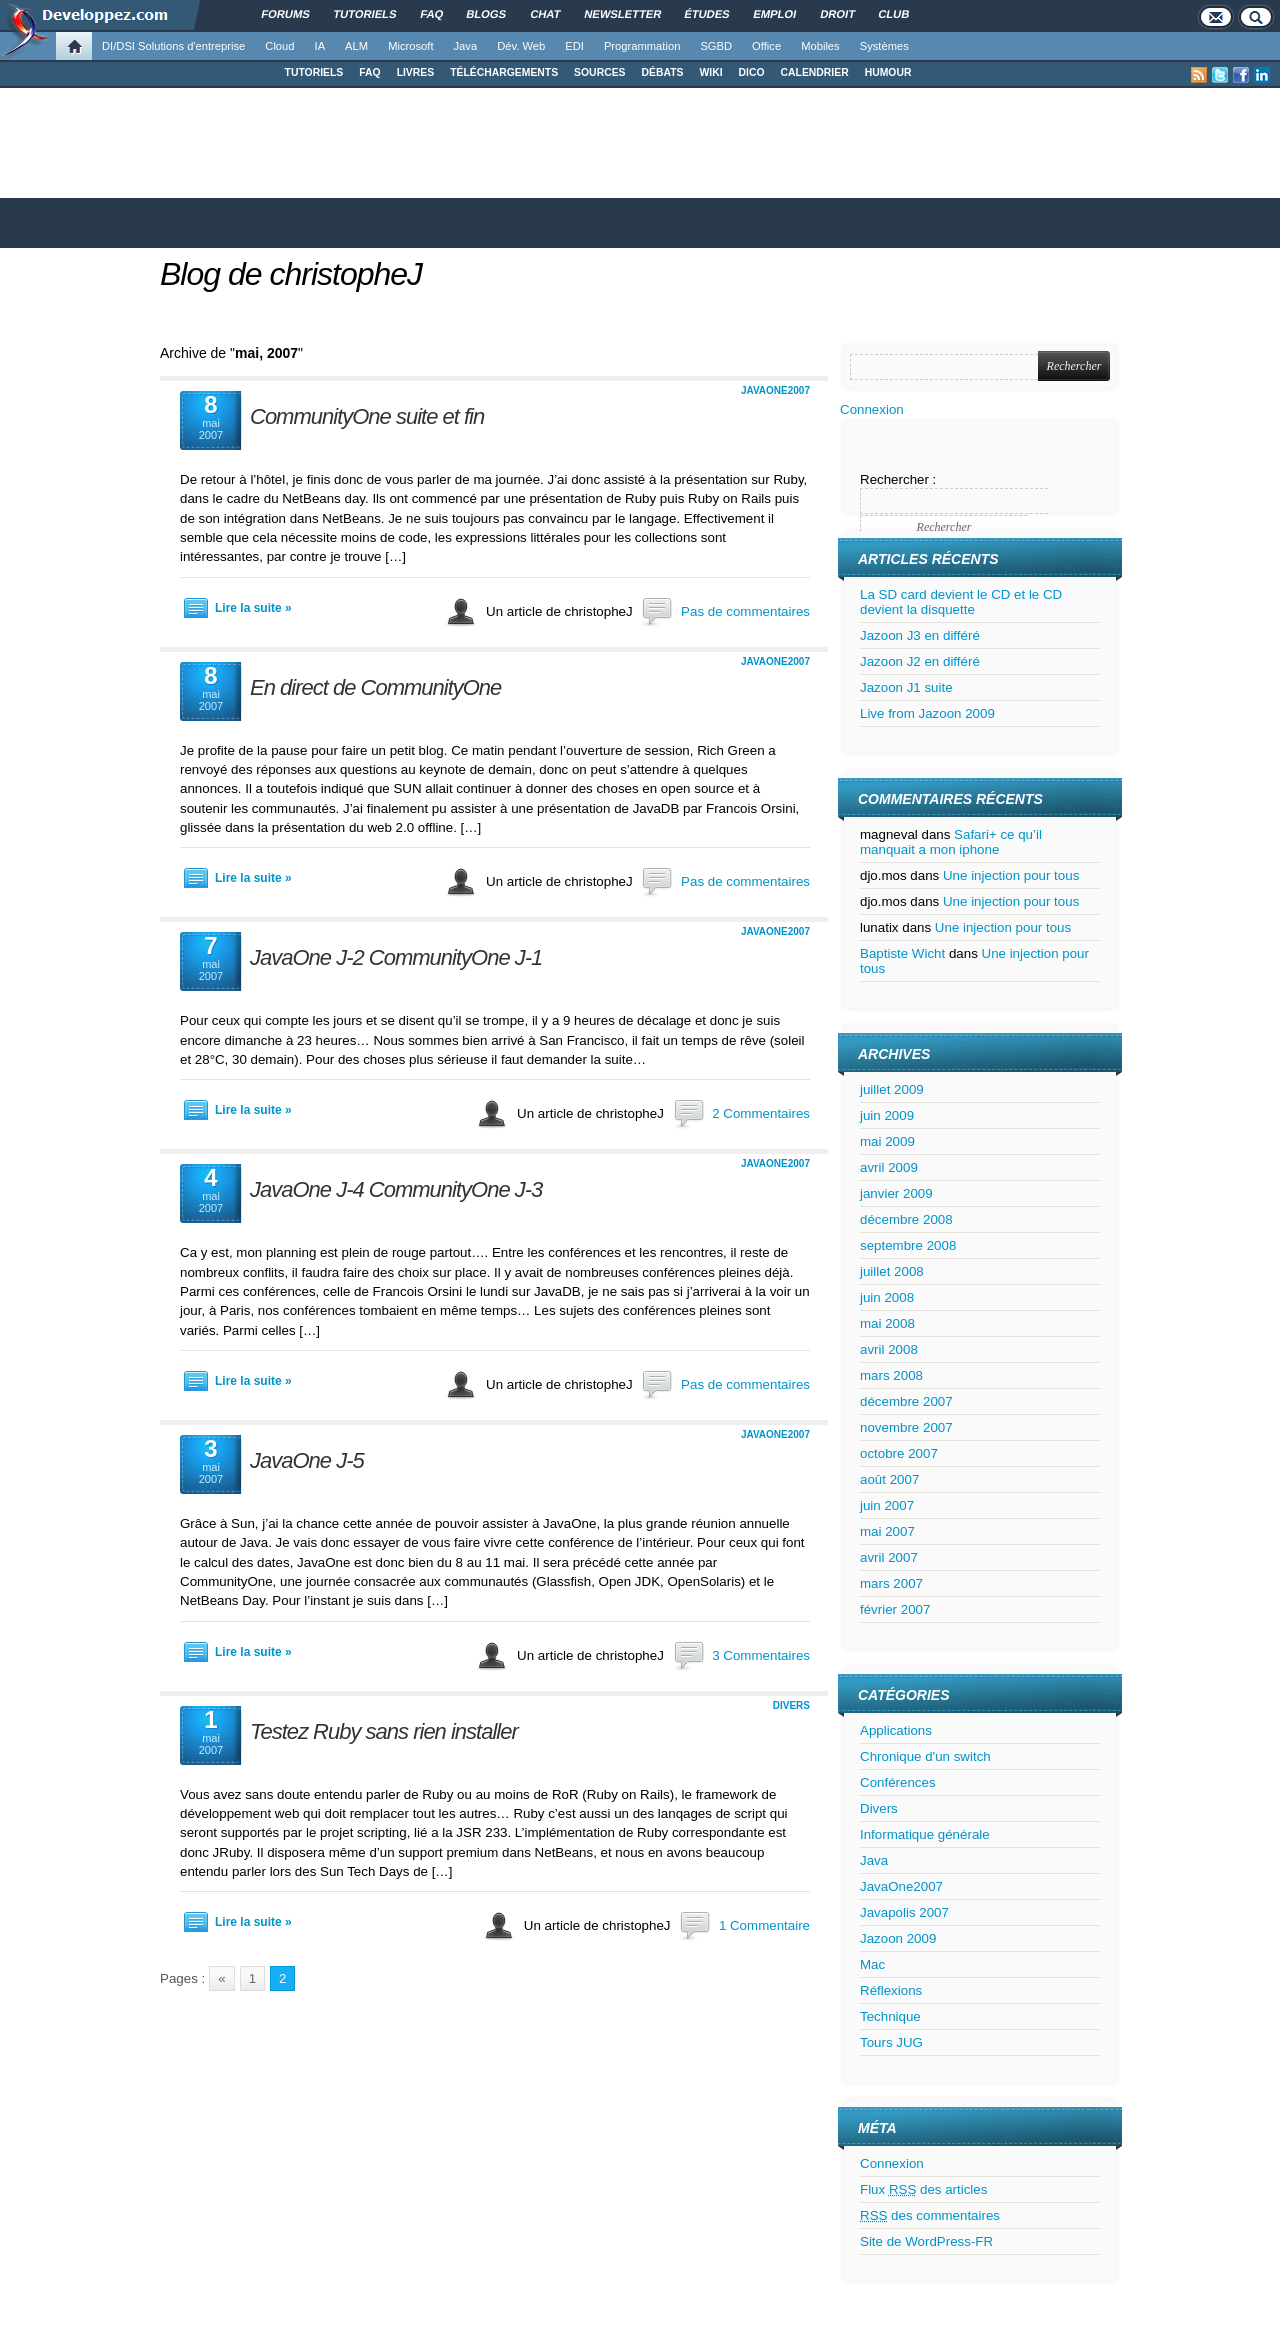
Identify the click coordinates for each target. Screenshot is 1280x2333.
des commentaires (930, 2215)
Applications (896, 1730)
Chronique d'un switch (925, 1756)
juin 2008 (887, 1297)
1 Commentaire (764, 1925)
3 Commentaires (761, 1655)
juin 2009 (887, 1115)
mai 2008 (887, 1323)
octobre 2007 (899, 1453)
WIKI (710, 72)
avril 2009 (889, 1167)
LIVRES (416, 72)
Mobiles (820, 46)
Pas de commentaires (745, 611)
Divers (791, 1705)
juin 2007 (887, 1505)
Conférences (898, 1782)
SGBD (716, 46)
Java (466, 46)
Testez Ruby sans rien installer (384, 1731)
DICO (752, 72)
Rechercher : (898, 479)
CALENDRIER (815, 72)
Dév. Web (521, 46)
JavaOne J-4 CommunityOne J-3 (396, 1189)
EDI (574, 46)
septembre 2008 (908, 1245)
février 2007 (895, 1609)
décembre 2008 (906, 1219)
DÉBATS (663, 72)
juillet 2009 (892, 1089)
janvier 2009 (896, 1193)
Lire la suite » (253, 608)
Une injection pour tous (1011, 875)
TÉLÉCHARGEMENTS (504, 72)
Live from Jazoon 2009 (927, 713)
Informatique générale (925, 1834)
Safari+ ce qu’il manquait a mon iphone (951, 842)
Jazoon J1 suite (906, 687)
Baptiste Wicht (902, 953)
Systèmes (884, 46)
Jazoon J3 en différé (920, 635)
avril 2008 (889, 1349)
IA (320, 46)
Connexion (872, 409)
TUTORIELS (314, 72)
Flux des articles (923, 2189)
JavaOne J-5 (307, 1460)
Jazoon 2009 (898, 1938)
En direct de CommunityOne (375, 687)
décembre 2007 (906, 1401)
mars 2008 (891, 1375)
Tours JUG (891, 2042)
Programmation (642, 46)
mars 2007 (891, 1583)
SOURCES (599, 72)
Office (766, 46)
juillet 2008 (892, 1271)
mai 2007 (887, 1531)
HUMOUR (888, 72)
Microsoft (410, 46)
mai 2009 (887, 1141)
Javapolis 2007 (904, 1912)
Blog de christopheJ (291, 274)
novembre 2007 (906, 1427)
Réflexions (891, 1990)
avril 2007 (889, 1557)
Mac (872, 1964)
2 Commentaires (761, 1113)
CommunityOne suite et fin (367, 416)
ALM (356, 46)
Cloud (279, 46)
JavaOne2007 (775, 390)
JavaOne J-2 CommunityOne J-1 (396, 957)
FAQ (369, 72)
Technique (890, 2016)
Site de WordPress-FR (926, 2241)
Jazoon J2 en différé (920, 661)
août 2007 (889, 1479)
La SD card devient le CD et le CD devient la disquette (961, 602)
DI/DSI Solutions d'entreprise (173, 46)
